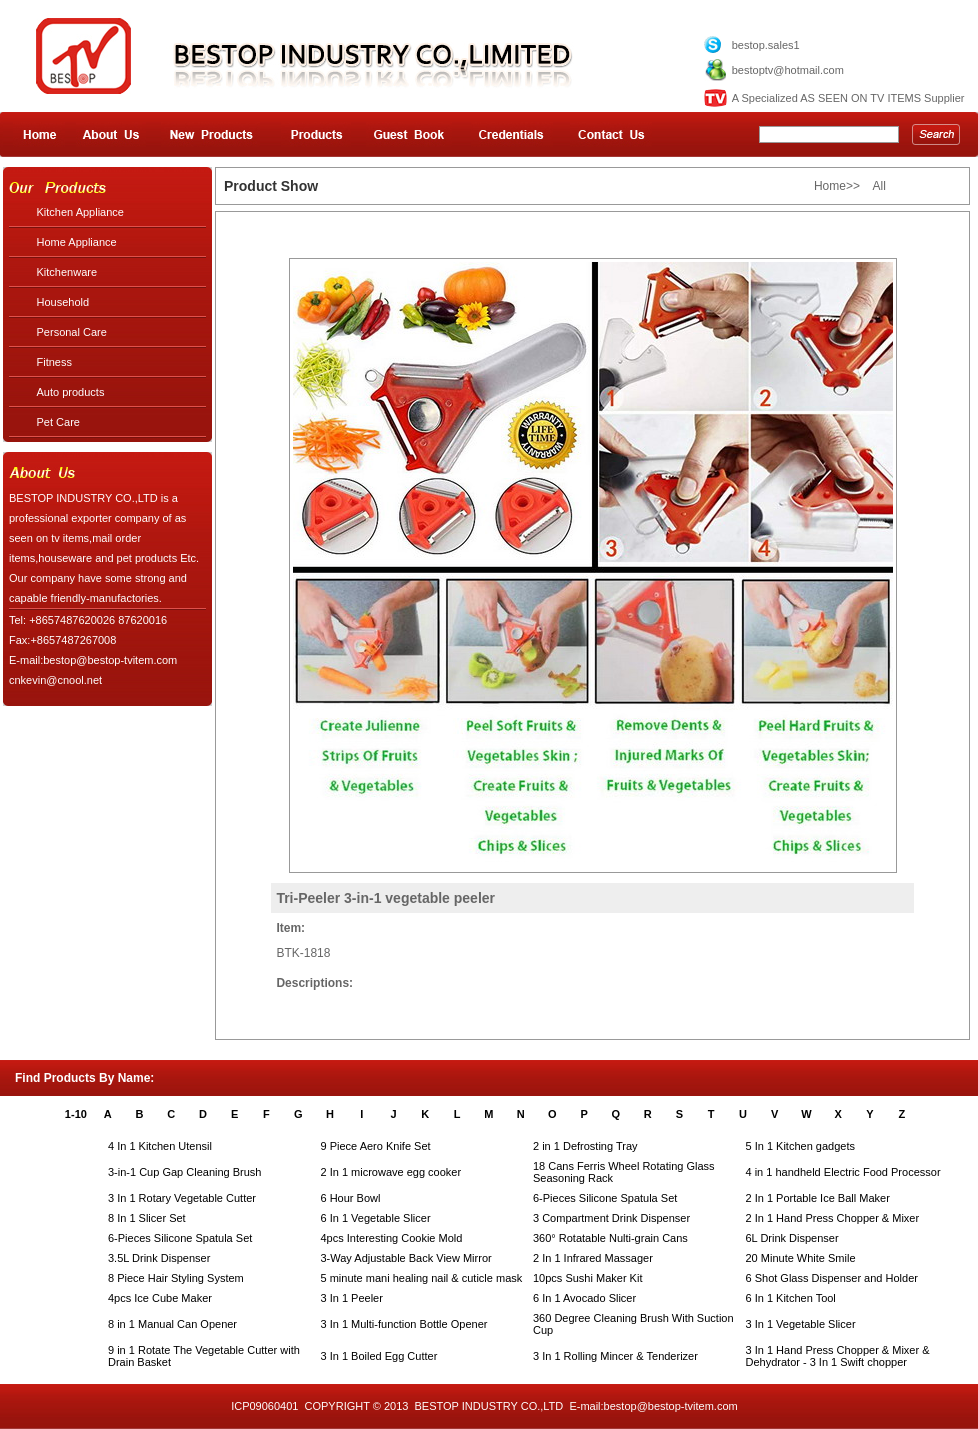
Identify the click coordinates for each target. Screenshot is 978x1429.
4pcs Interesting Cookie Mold (392, 1238)
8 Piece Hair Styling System (176, 1278)
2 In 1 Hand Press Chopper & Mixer (833, 1218)
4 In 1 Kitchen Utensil (160, 1146)
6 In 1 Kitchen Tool (791, 1298)
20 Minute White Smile (801, 1258)
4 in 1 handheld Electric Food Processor (843, 1172)
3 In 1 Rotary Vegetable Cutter (182, 1198)
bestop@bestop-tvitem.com (671, 1406)
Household (63, 302)
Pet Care (58, 422)
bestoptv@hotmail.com (788, 70)
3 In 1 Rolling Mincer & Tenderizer (615, 1356)
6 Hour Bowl (351, 1198)
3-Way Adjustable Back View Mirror (406, 1258)
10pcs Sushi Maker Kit (587, 1278)
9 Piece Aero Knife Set (376, 1146)
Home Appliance (77, 242)
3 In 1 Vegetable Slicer (801, 1324)
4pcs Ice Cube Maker (160, 1298)
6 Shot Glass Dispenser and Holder (832, 1278)
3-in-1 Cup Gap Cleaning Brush (184, 1172)
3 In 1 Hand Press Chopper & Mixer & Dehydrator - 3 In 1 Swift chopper (838, 1356)
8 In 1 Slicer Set (147, 1218)
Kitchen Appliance (80, 212)
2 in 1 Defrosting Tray (585, 1146)
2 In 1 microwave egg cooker (391, 1172)
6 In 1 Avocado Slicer (584, 1298)
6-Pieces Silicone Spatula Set (605, 1198)
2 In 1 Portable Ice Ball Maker (818, 1198)
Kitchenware (67, 272)
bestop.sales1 (766, 45)
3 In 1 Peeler (352, 1298)
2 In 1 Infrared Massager (593, 1258)
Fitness (54, 362)
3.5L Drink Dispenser (159, 1258)
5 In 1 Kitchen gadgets (800, 1146)
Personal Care (72, 332)
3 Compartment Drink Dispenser (611, 1218)
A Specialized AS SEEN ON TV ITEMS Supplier (848, 98)
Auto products (71, 392)
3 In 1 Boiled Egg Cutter (379, 1356)
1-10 (76, 1114)
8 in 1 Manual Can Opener (172, 1324)
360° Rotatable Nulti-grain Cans (610, 1238)
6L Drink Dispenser (792, 1238)
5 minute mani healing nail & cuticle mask (422, 1278)
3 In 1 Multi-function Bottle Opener (404, 1324)
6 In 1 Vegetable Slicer (376, 1218)
